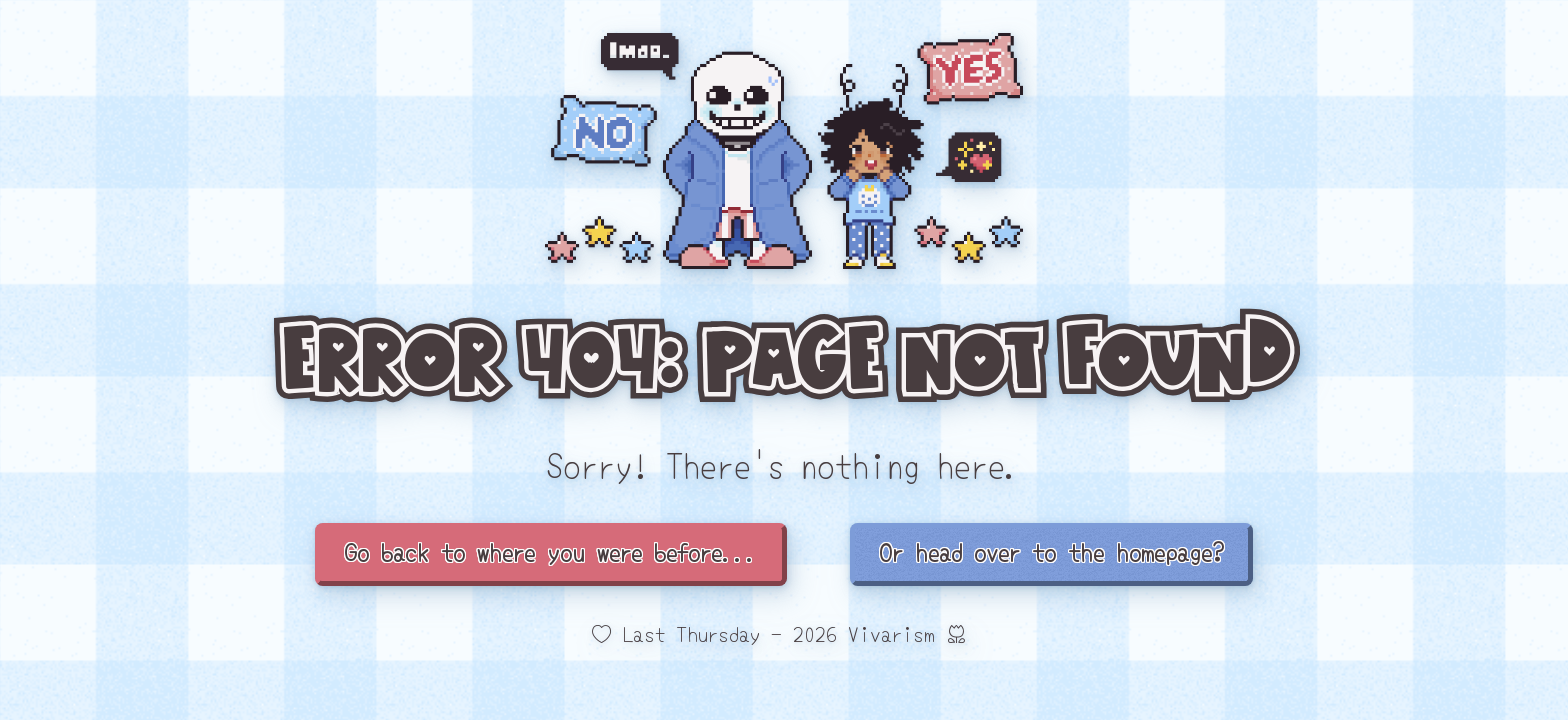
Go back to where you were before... (551, 551)
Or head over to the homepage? (1051, 551)
